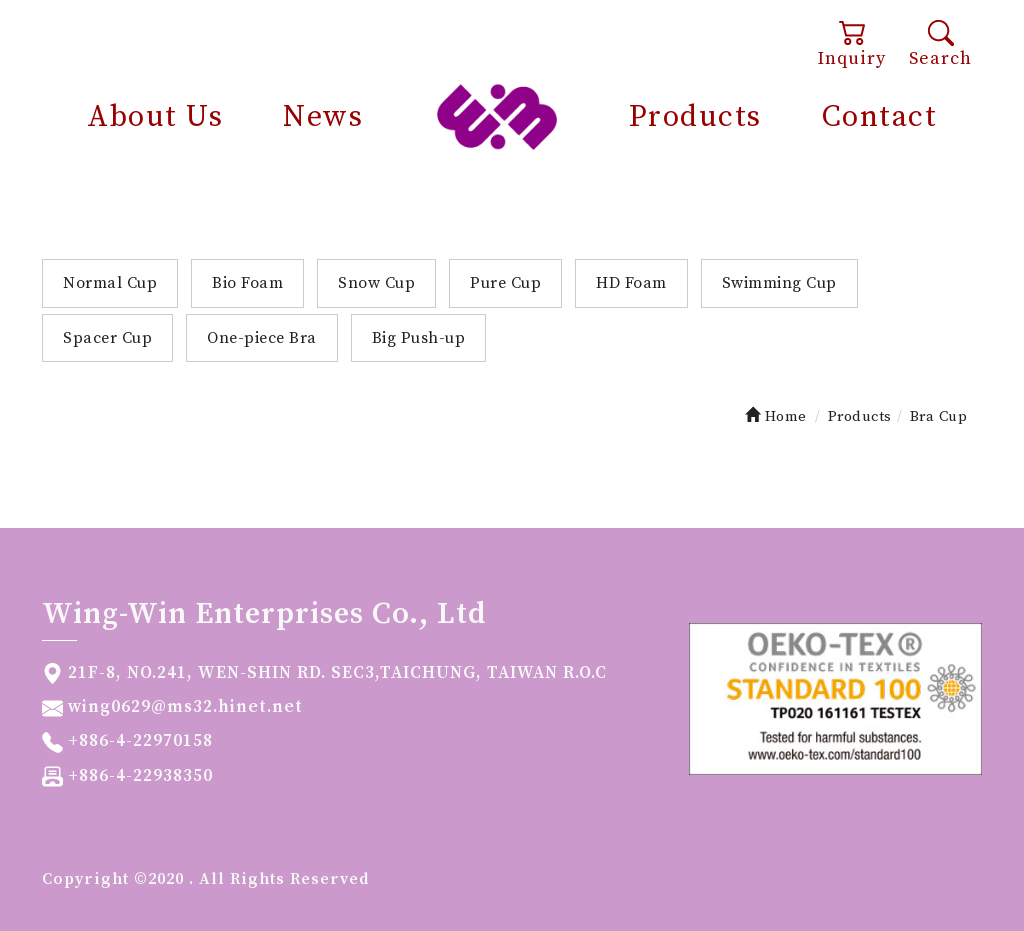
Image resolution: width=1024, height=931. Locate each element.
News (323, 117)
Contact (880, 117)
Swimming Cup (779, 283)
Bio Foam (247, 283)
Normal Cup (110, 283)
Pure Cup (505, 283)
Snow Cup (376, 283)
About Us (155, 117)
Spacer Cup (107, 338)
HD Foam (631, 283)
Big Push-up (419, 338)
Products (695, 117)
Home (776, 416)
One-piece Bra (262, 338)
